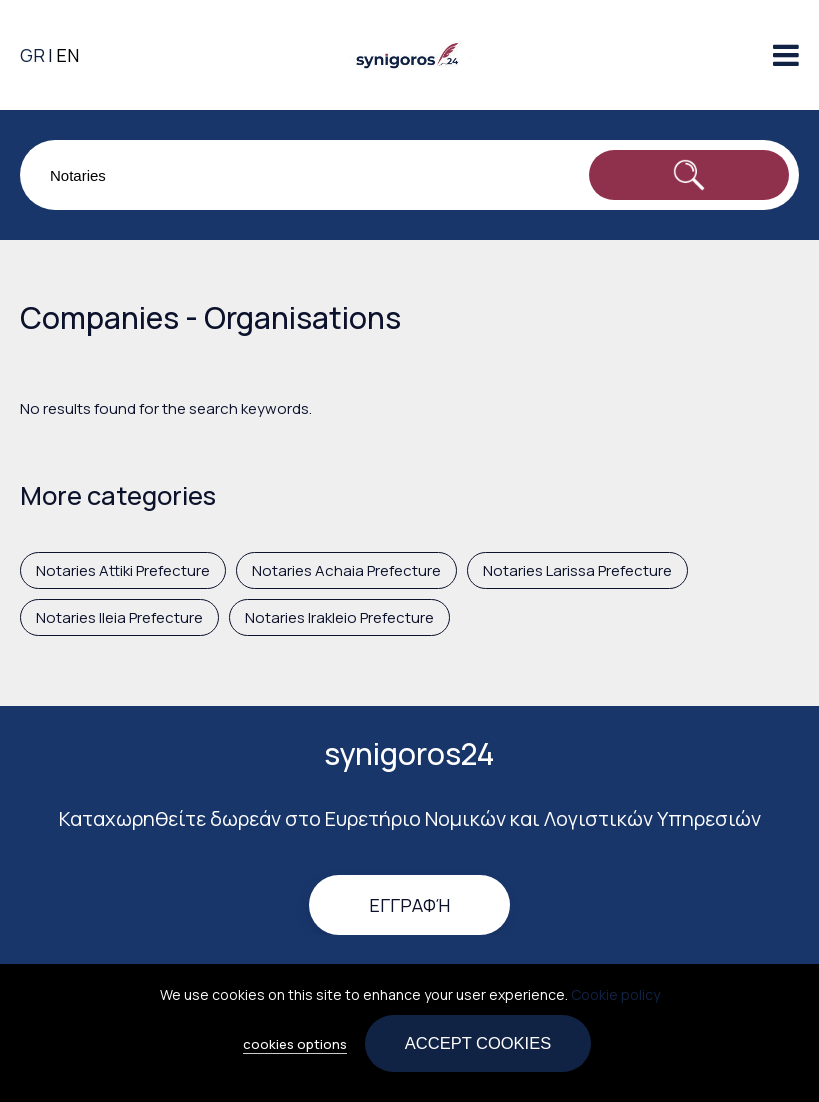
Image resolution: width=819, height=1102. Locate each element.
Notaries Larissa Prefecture (577, 570)
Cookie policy (615, 1001)
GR (32, 55)
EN (67, 55)
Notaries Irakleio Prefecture (339, 617)
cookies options (295, 1051)
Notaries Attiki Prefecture (123, 570)
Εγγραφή (409, 905)
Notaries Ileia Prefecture (119, 617)
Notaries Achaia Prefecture (346, 570)
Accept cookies (478, 1050)
